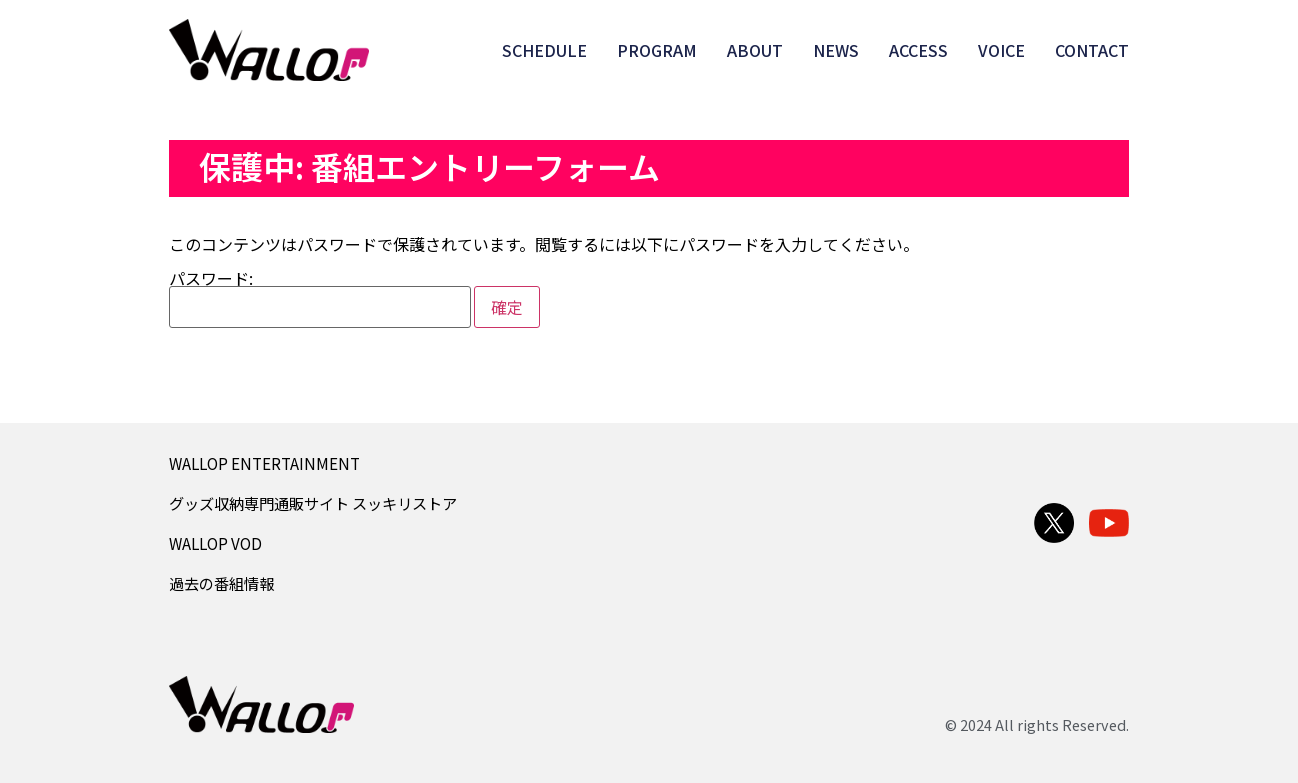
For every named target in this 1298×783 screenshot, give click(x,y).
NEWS (836, 50)
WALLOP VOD (215, 543)
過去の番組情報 (221, 583)
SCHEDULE (544, 50)
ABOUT (755, 50)
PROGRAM (657, 50)
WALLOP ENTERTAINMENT (264, 463)
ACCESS (918, 50)
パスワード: (320, 299)
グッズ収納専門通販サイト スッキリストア (313, 503)
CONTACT (1092, 50)
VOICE (1001, 50)
